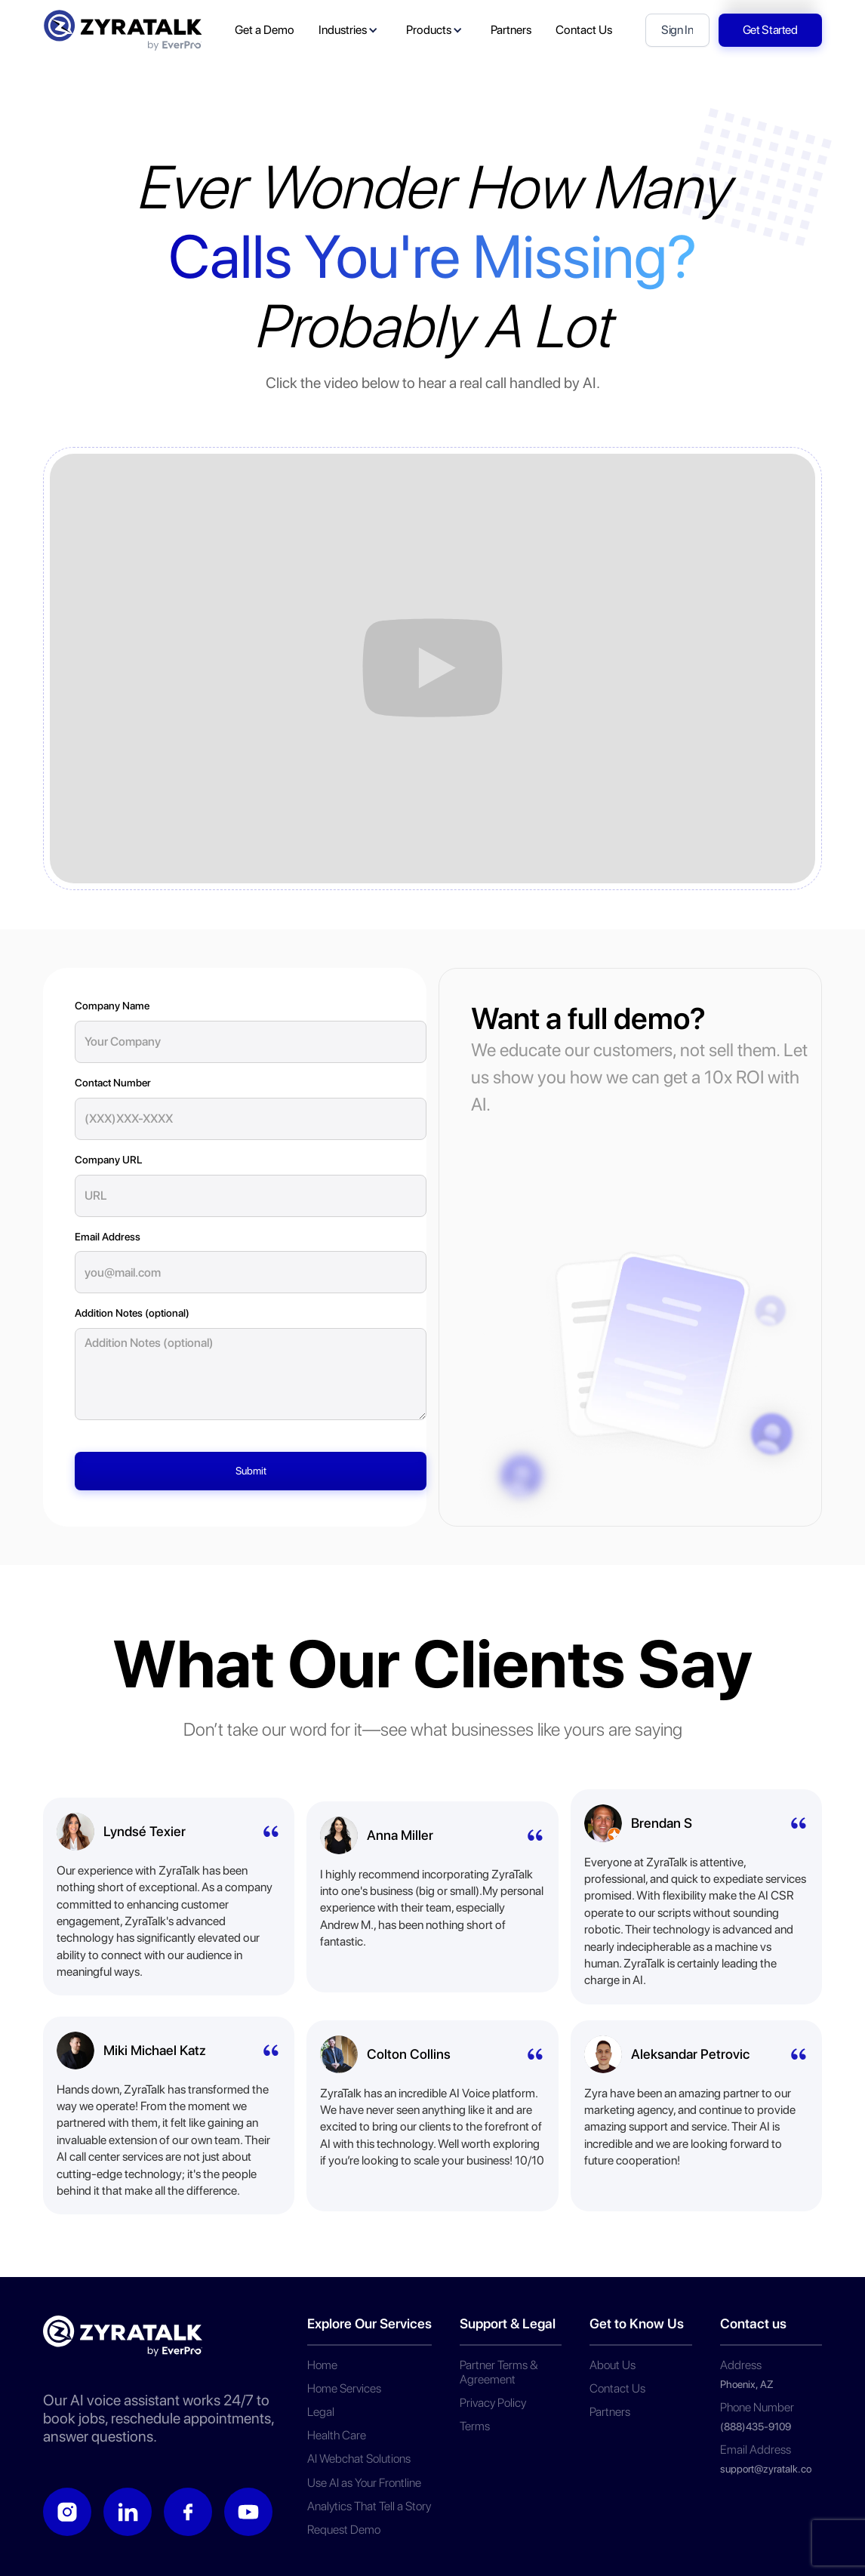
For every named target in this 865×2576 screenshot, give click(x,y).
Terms (475, 2426)
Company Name (112, 1006)
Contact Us (617, 2388)
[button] (350, 30)
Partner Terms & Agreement (499, 2372)
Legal (320, 2412)
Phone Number (757, 2407)
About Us (612, 2365)
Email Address (107, 1237)
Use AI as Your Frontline (364, 2483)
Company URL (108, 1160)
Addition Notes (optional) (132, 1313)
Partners (609, 2412)
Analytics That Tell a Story (369, 2506)
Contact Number (113, 1083)
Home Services (344, 2388)
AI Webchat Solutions (359, 2458)
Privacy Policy (493, 2403)
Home (322, 2365)
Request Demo (343, 2529)
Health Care (336, 2435)
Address (741, 2365)
